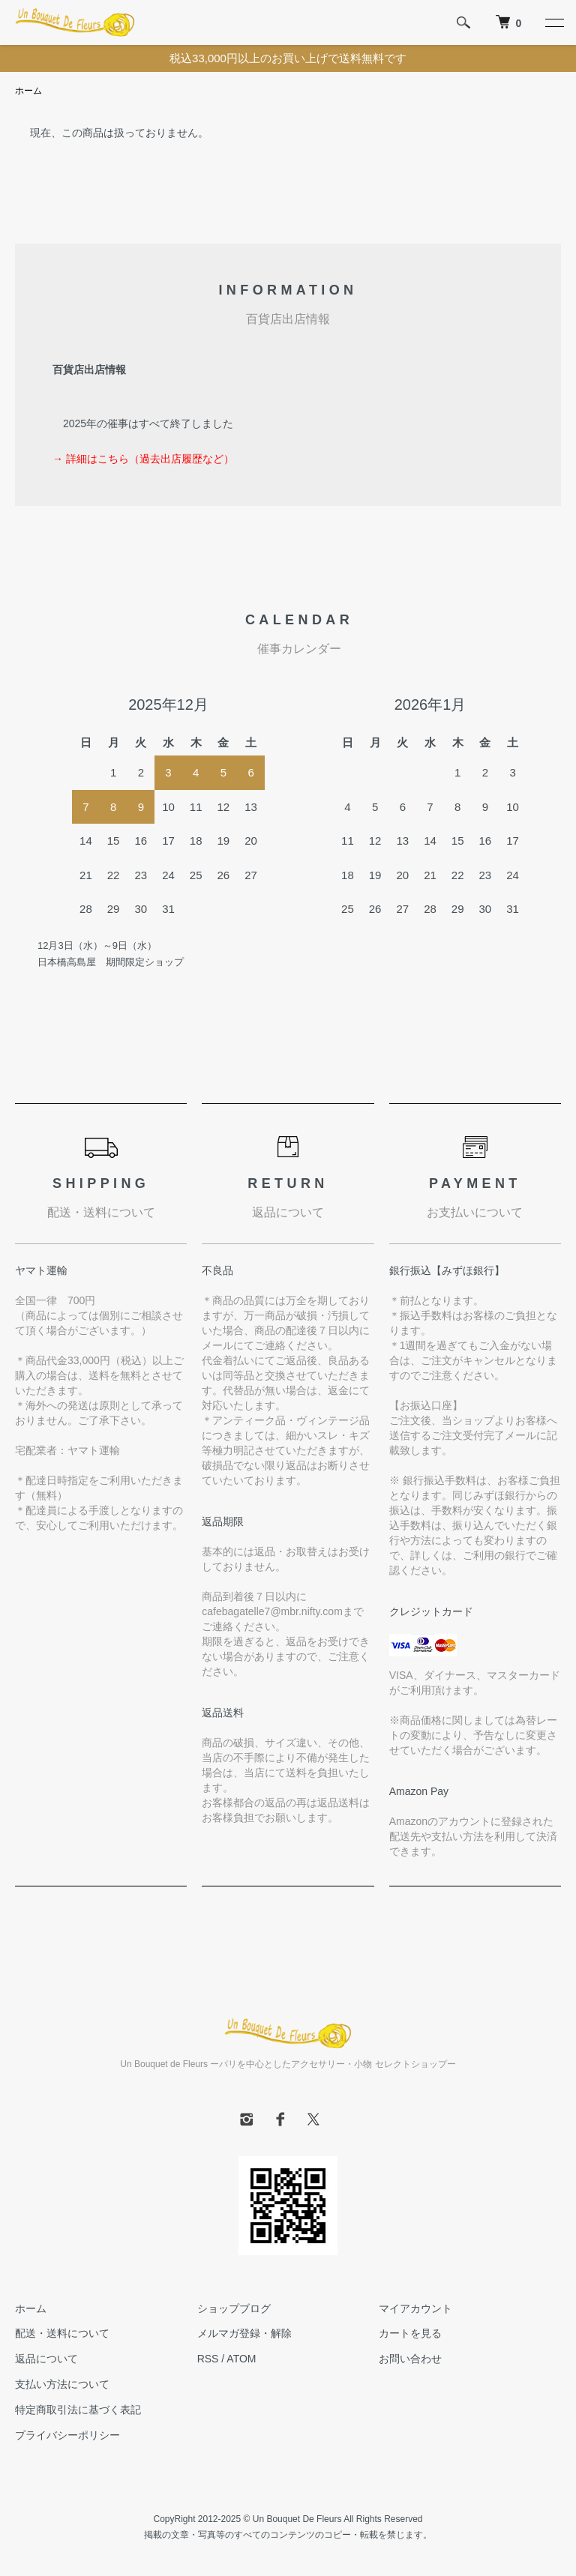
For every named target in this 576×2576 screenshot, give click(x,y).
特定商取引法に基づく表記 (78, 2410)
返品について (46, 2359)
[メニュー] (553, 22)
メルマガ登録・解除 (244, 2333)
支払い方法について (62, 2384)
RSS (208, 2359)
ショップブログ (234, 2308)
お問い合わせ (410, 2359)
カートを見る (410, 2333)
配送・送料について (62, 2333)
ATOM (241, 2359)
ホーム (28, 90)
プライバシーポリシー (67, 2435)
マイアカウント (415, 2308)
